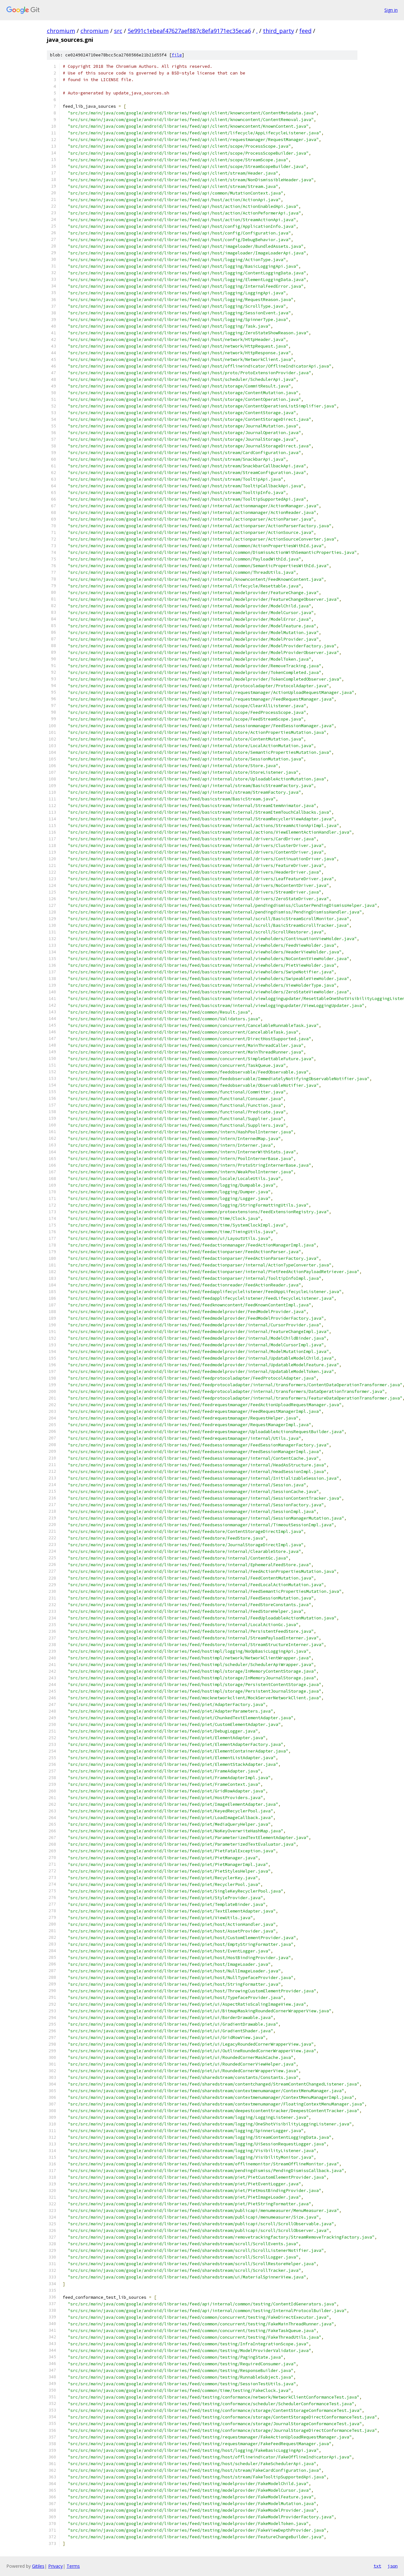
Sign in (391, 10)
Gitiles (38, 2566)
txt (377, 2566)
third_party (278, 31)
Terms (73, 2566)
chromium (61, 31)
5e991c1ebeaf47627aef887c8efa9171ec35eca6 (189, 31)
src (118, 31)
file (177, 55)
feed (305, 31)
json (393, 2566)
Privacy (55, 2566)
